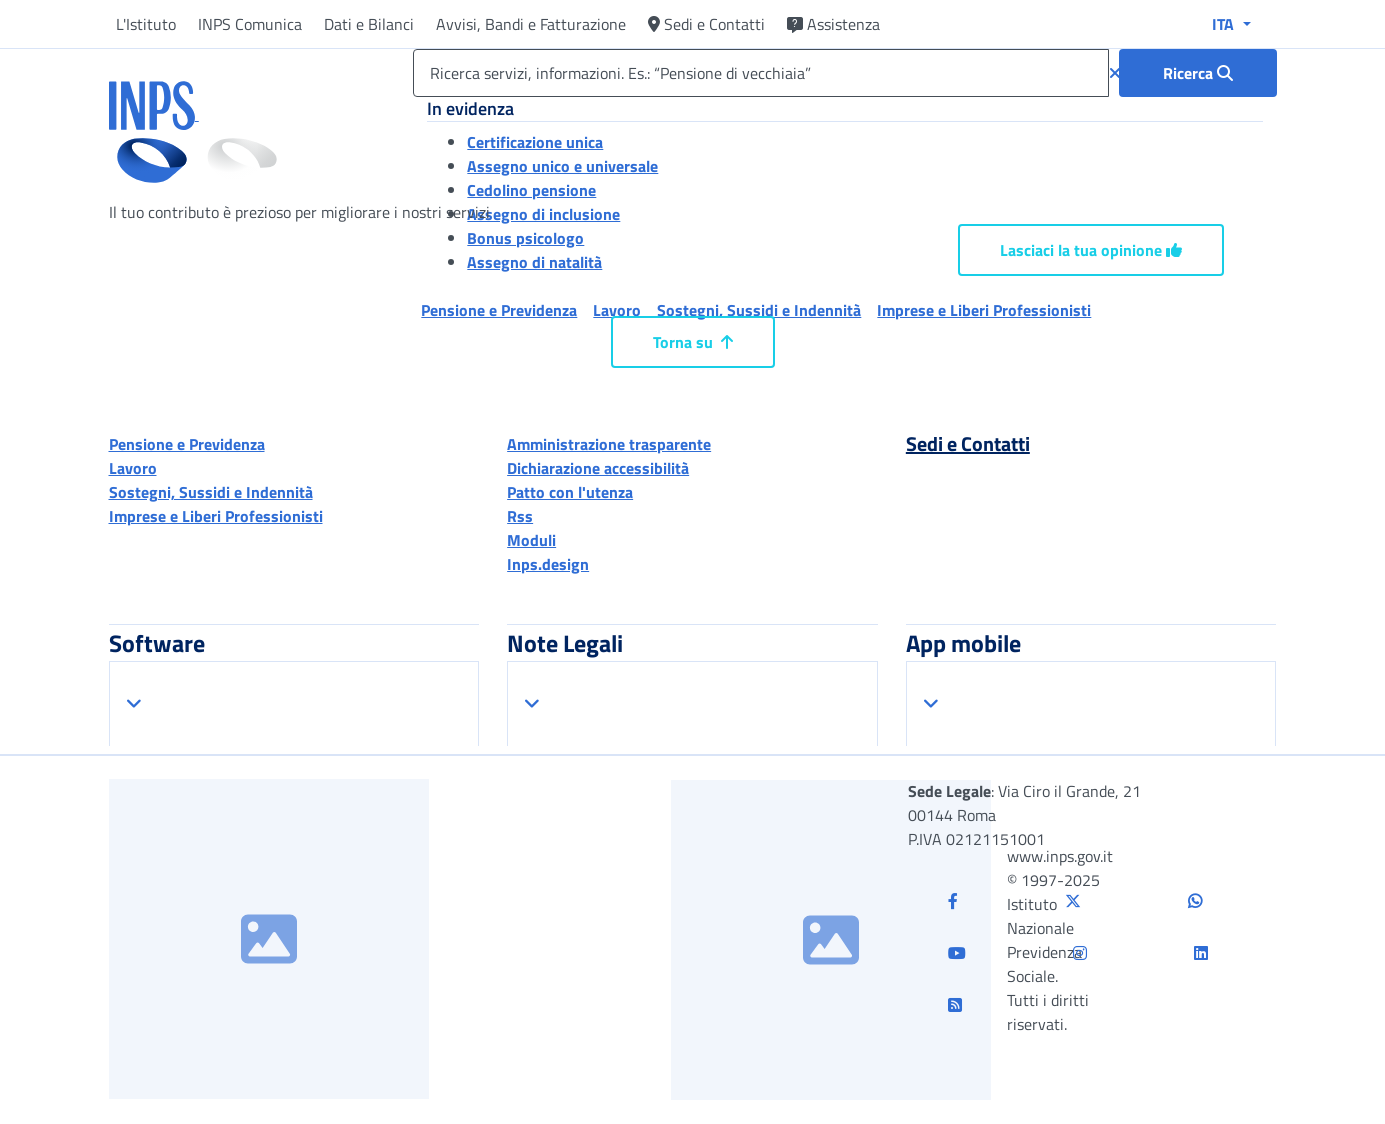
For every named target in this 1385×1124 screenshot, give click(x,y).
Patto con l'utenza (570, 492)
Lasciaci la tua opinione (1091, 250)
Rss (520, 516)
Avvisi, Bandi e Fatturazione (531, 24)
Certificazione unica (535, 142)
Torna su (693, 342)
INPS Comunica (250, 24)
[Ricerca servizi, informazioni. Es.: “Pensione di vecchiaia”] (760, 73)
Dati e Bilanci (369, 24)
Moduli (531, 540)
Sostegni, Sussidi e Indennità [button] (759, 310)
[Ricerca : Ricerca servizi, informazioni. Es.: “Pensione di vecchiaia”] (1198, 73)
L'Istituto (146, 24)
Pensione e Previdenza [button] (499, 310)
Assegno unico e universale (562, 166)
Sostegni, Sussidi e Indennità (211, 492)
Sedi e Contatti (706, 24)
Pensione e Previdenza (187, 444)
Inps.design (548, 564)
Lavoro (133, 468)
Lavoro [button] (617, 310)
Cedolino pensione (531, 190)
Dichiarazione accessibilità (598, 468)
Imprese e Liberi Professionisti (216, 516)
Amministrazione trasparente (609, 444)
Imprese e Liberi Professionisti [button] (984, 310)
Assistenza (833, 24)
